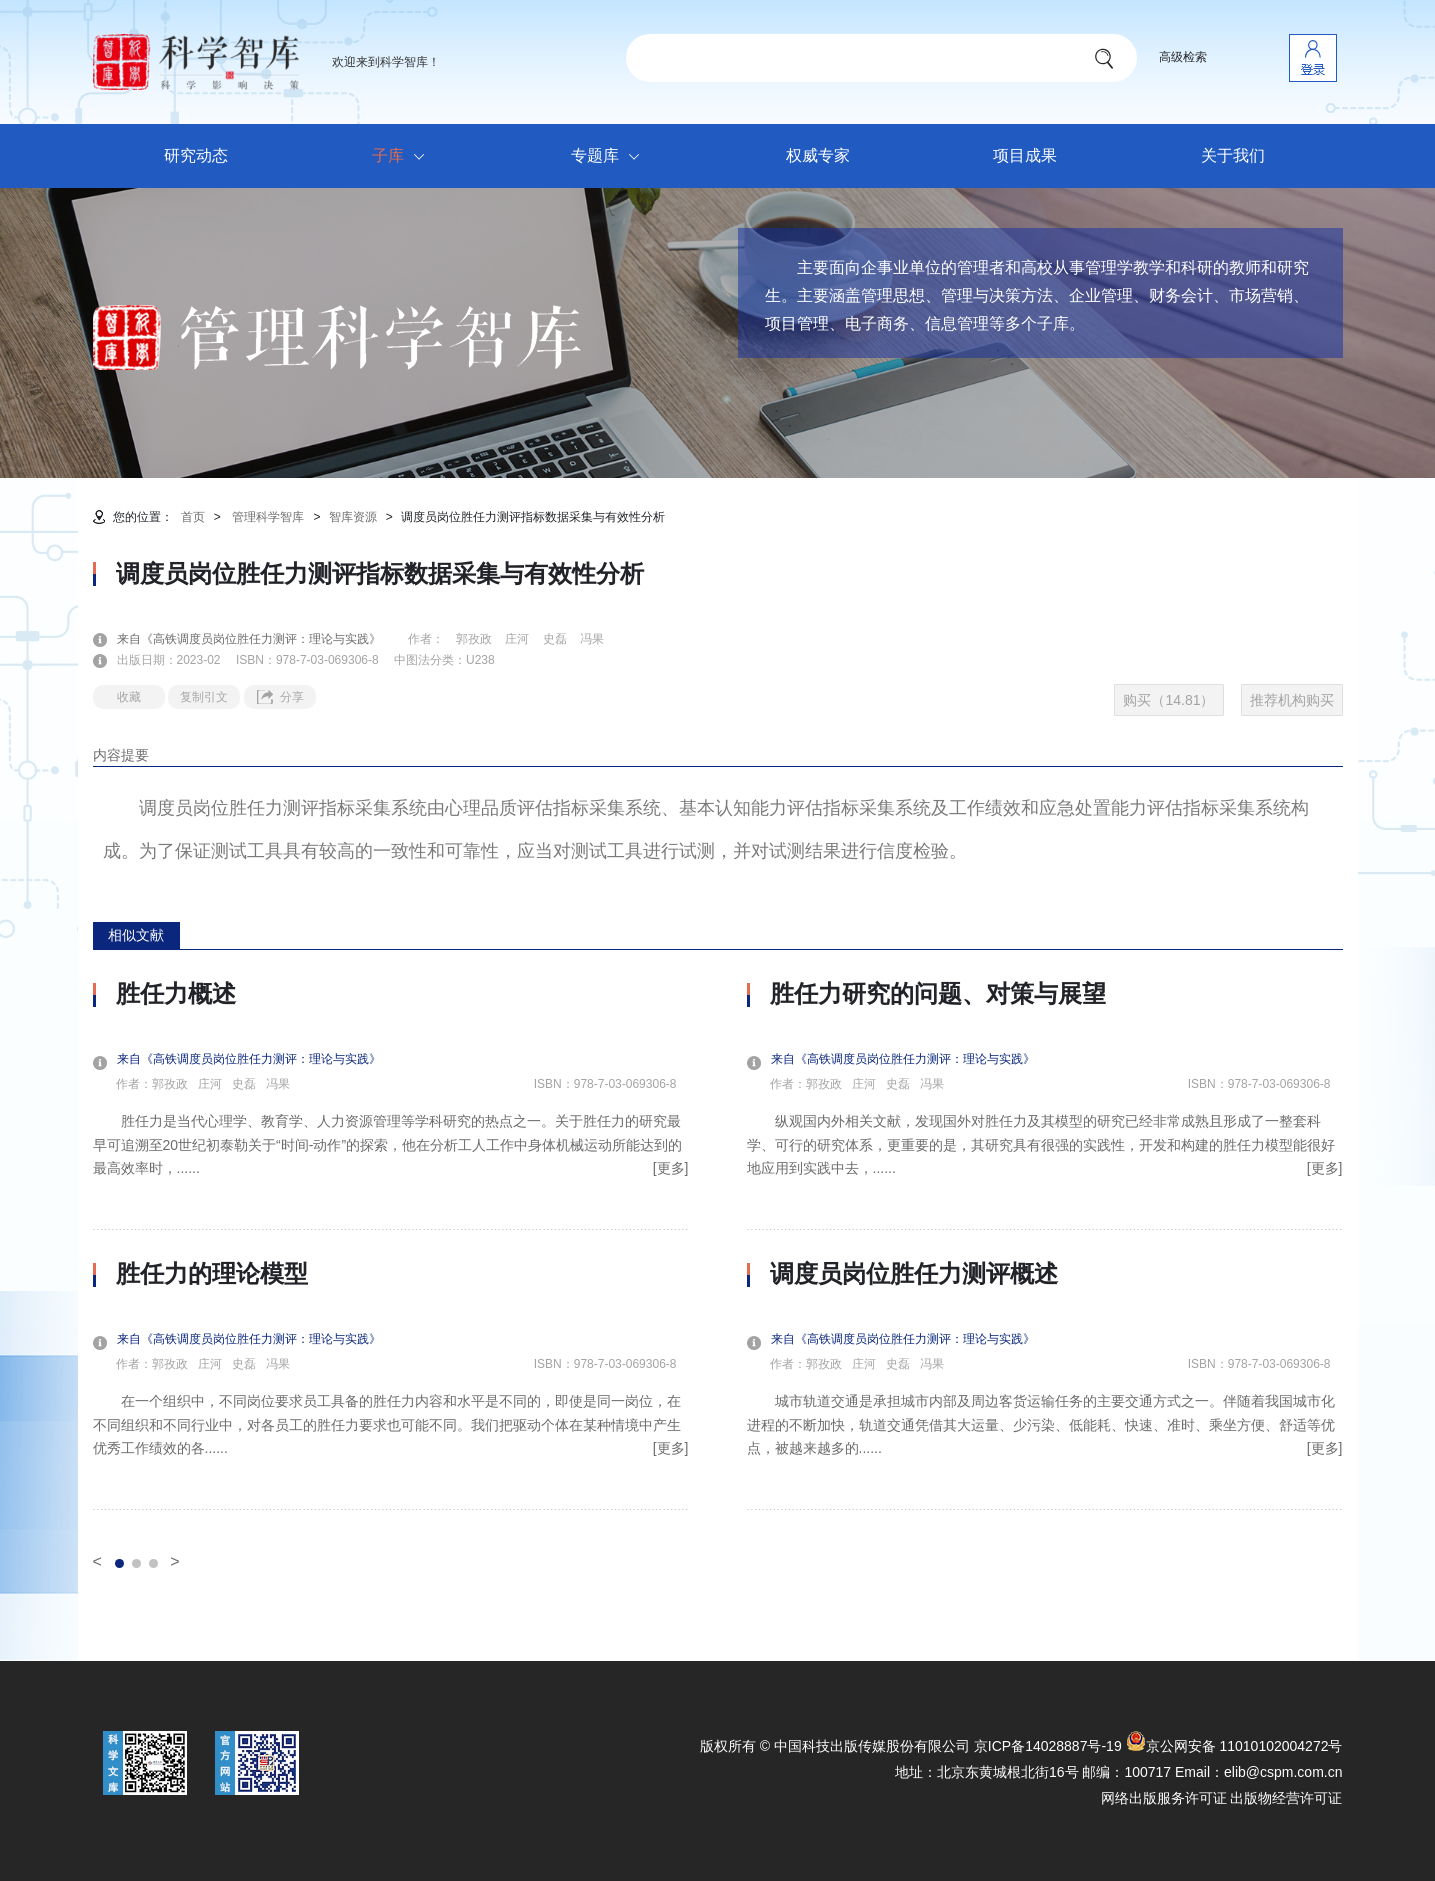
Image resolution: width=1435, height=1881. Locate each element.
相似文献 (136, 935)
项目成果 (1025, 155)
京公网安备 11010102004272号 (1234, 1746)
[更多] (671, 1168)
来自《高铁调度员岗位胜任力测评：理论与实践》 (261, 639)
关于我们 (1233, 155)
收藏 (129, 697)
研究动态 (196, 155)
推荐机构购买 (1292, 700)
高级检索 (1183, 57)
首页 (193, 517)
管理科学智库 (268, 517)
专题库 (610, 157)
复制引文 (204, 697)
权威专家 (818, 155)
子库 (403, 157)
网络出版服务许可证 (1164, 1798)
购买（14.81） (1168, 700)
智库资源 (353, 517)
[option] (391, 1245)
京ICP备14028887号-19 (1048, 1746)
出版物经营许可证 (1286, 1798)
